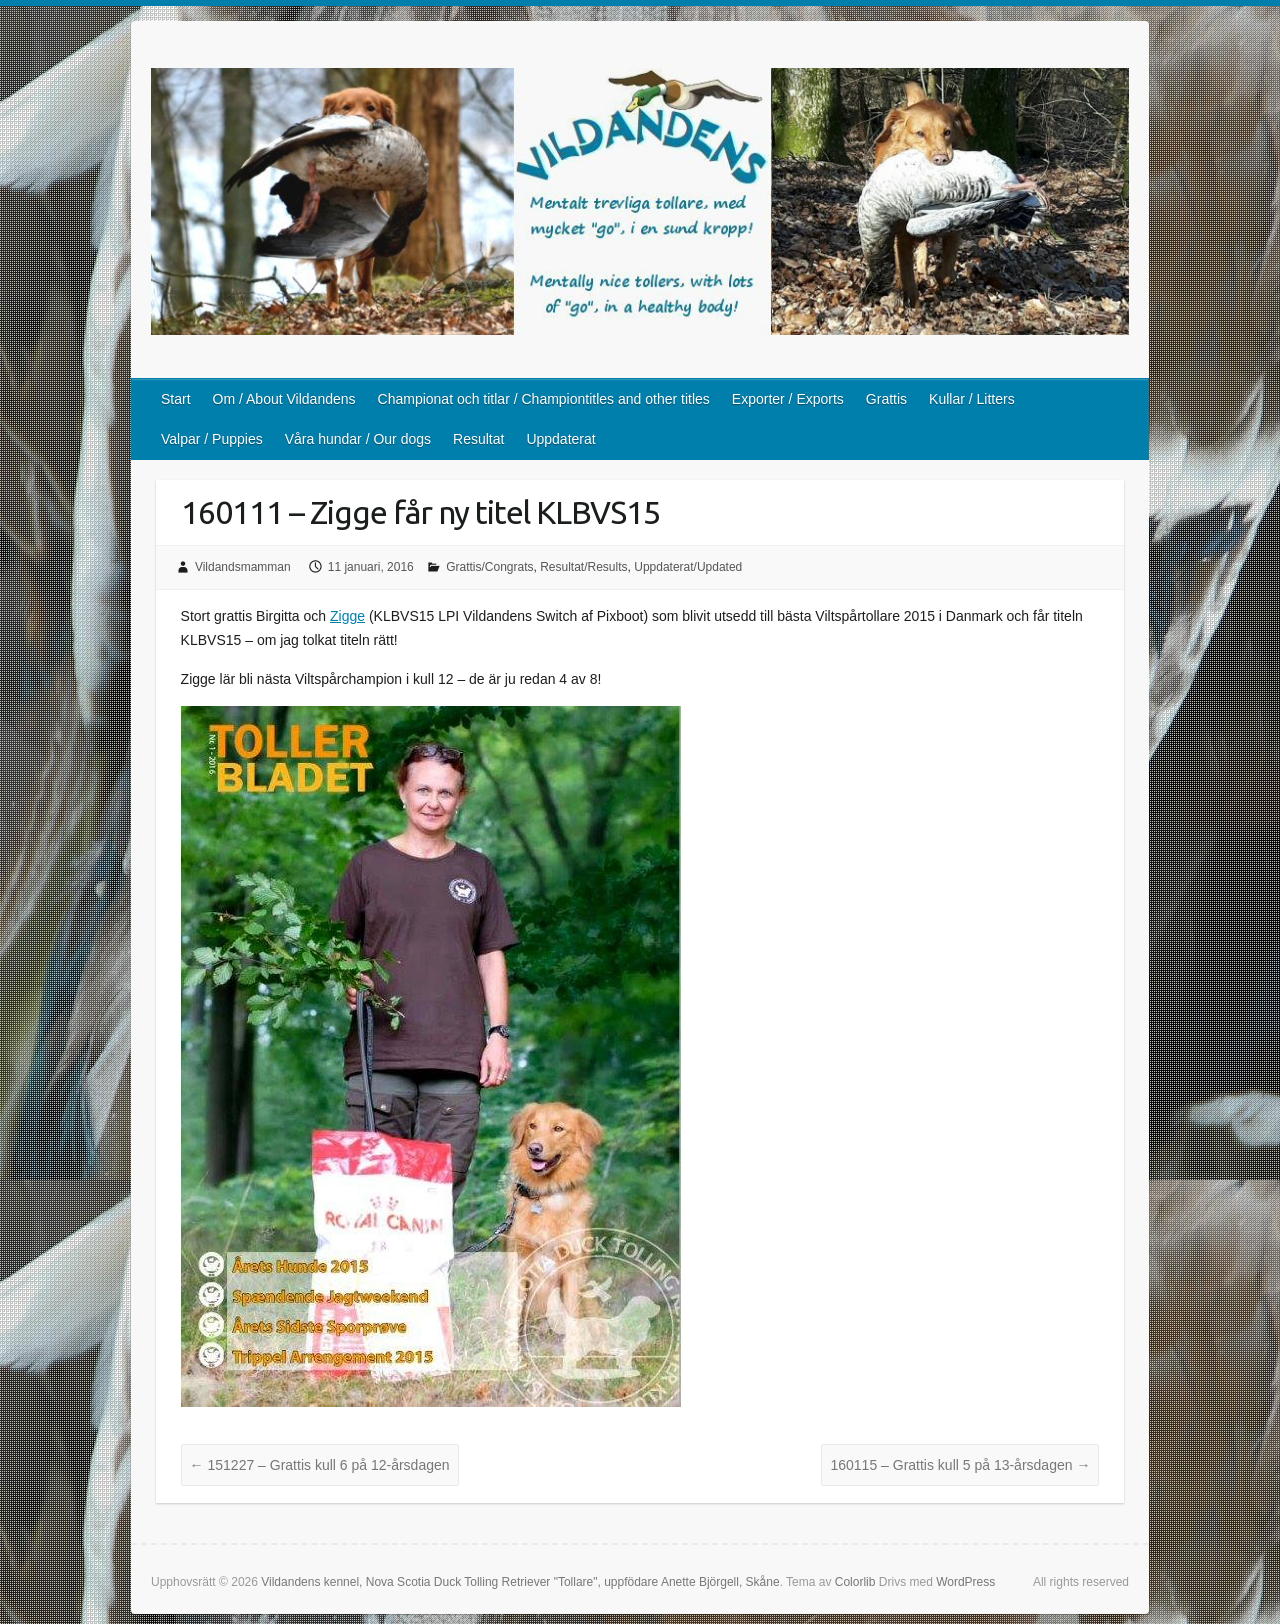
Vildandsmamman (243, 567)
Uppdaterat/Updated (688, 567)
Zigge (347, 616)
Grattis (886, 399)
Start (176, 399)
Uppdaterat (560, 439)
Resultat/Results (583, 567)
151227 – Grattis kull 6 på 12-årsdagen (320, 1465)
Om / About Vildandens (284, 399)
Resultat (478, 439)
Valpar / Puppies (212, 439)
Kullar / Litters (972, 399)
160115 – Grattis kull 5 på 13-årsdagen (960, 1465)
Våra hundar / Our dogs (358, 439)
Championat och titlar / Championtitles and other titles (544, 399)
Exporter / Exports (788, 399)
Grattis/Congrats (489, 567)
